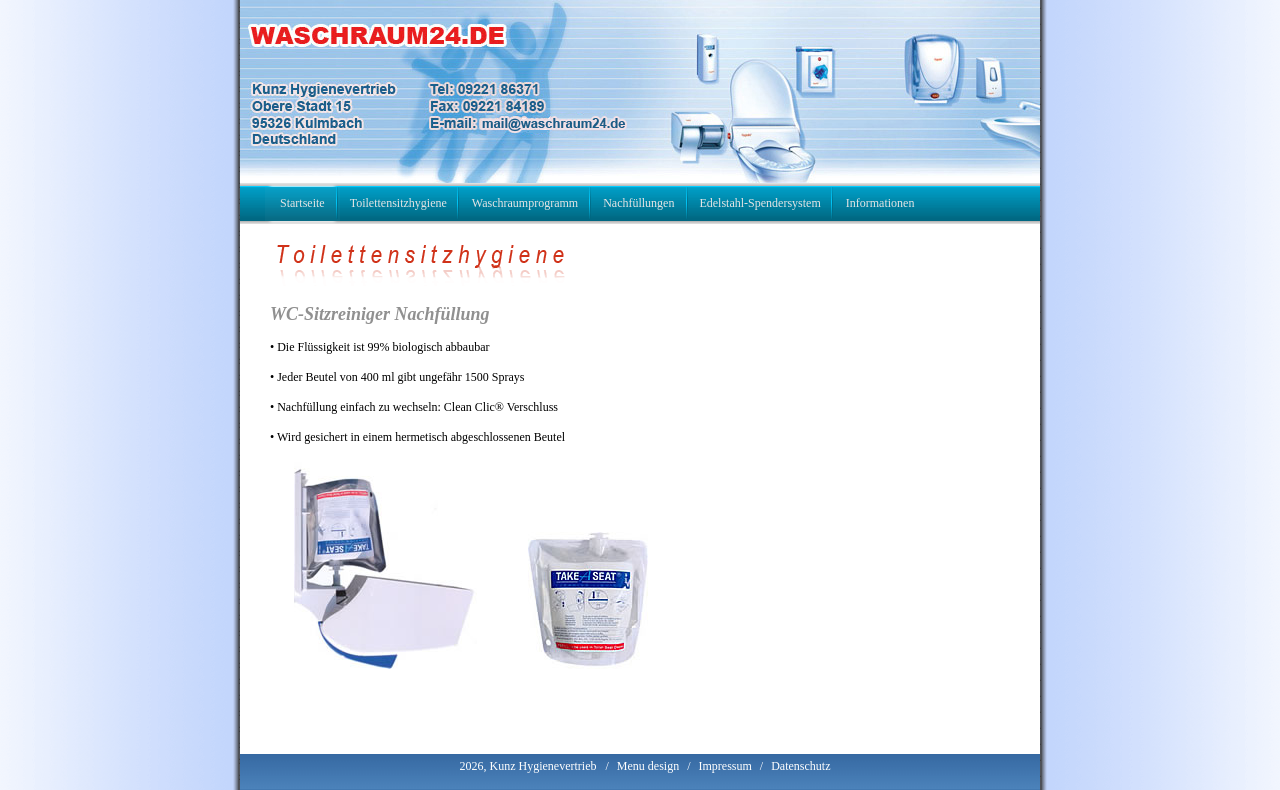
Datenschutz (800, 766)
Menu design (648, 766)
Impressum (724, 766)
